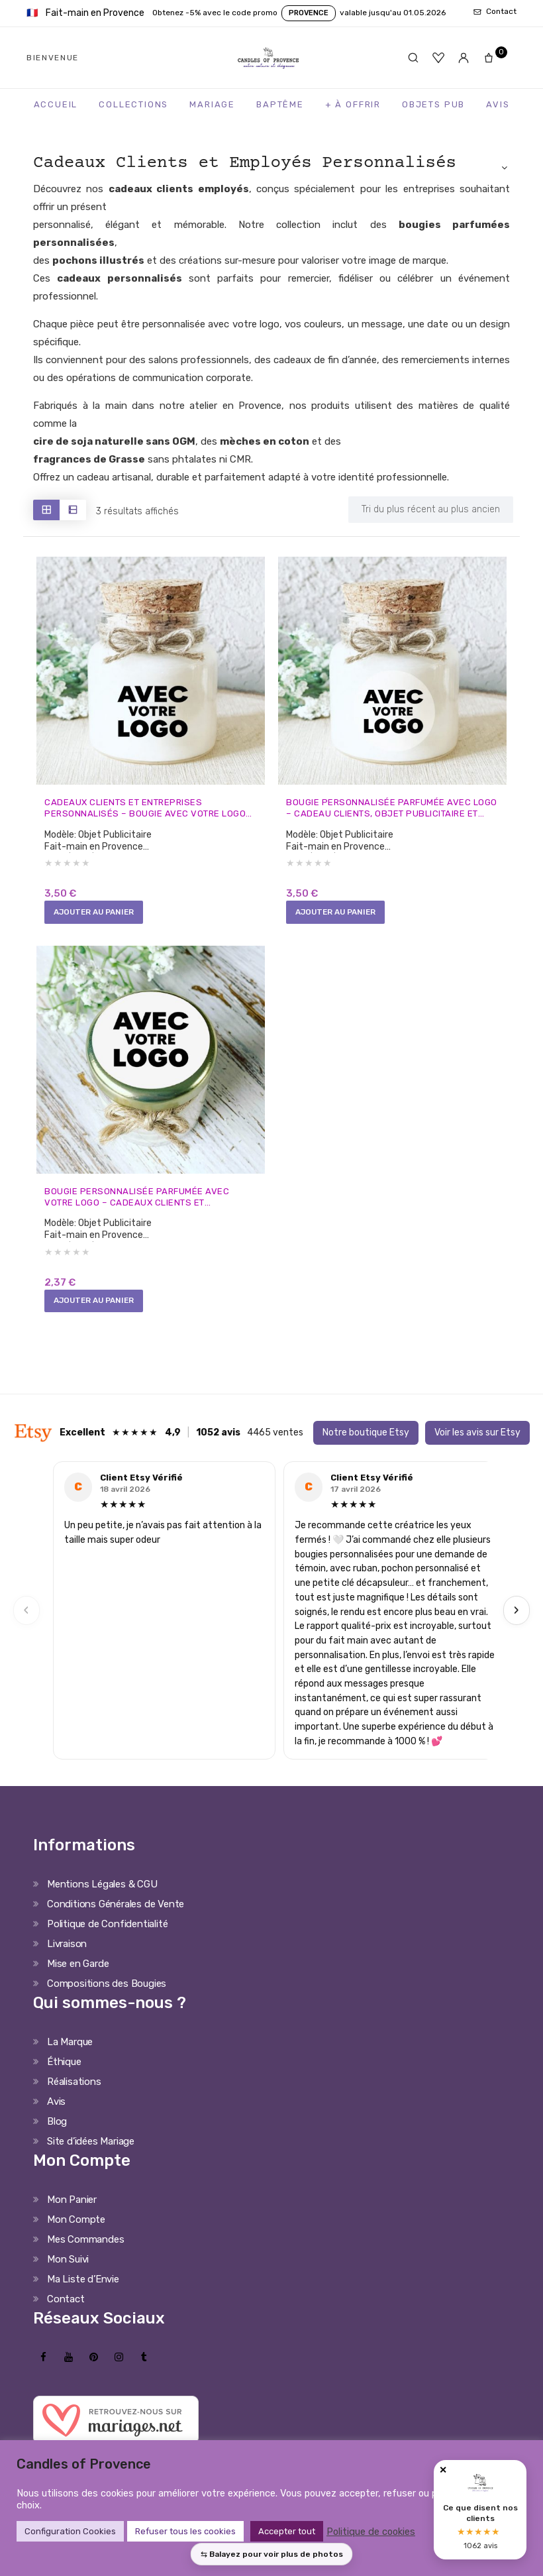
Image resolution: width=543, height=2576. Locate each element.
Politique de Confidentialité (107, 1936)
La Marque (70, 2054)
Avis (497, 104)
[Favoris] (438, 57)
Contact (66, 2312)
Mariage (212, 104)
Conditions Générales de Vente (115, 1917)
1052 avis (218, 1444)
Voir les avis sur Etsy (477, 1444)
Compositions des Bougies (106, 1996)
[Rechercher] (413, 57)
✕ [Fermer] (443, 2470)
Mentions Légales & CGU (102, 1897)
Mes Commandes (85, 2252)
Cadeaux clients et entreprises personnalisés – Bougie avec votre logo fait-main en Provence (145, 810)
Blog (57, 2134)
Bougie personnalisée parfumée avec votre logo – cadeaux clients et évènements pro (146, 1204)
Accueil (56, 104)
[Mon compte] (463, 57)
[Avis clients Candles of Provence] (480, 2509)
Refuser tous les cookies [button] (185, 2531)
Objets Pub (433, 104)
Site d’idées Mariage (90, 2154)
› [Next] (516, 1623)
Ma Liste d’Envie (83, 2292)
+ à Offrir (353, 104)
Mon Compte (76, 2232)
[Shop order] (430, 509)
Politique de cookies (370, 2532)
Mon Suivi (68, 2272)
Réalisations (74, 2094)
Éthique (64, 2074)
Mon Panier (72, 2212)
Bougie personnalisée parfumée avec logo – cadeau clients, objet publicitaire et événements (385, 810)
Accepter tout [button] (286, 2531)
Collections (133, 104)
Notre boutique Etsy (365, 1444)
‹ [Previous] (26, 1623)
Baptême (280, 104)
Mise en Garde (78, 1976)
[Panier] (492, 57)
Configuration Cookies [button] (70, 2531)
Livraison (67, 1956)
